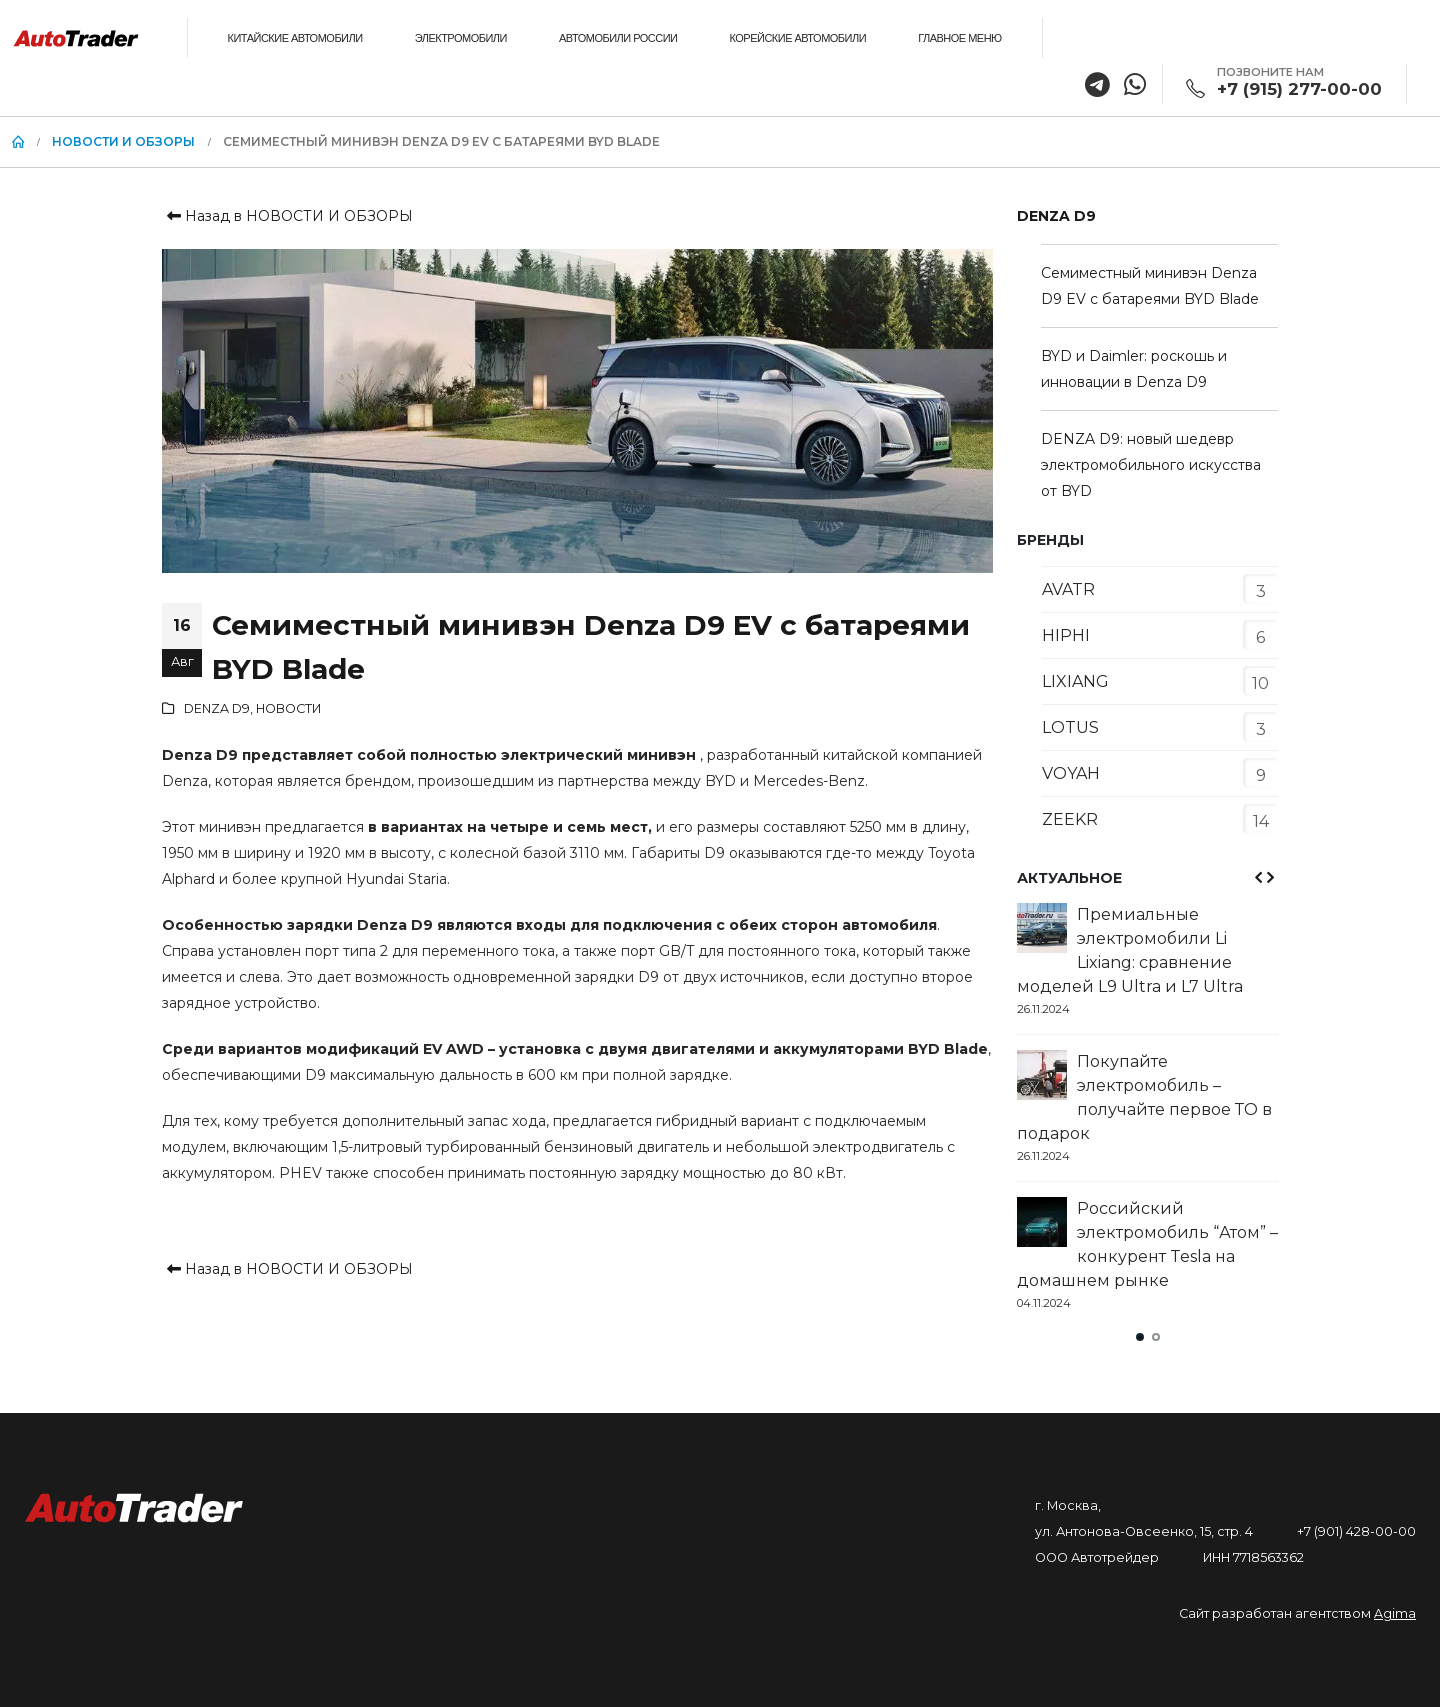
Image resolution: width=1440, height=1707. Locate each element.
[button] (1140, 1337)
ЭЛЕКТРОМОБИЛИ (461, 38)
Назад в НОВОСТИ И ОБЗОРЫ (287, 216)
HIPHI (1066, 635)
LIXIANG (1075, 681)
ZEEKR (1070, 819)
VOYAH (1071, 773)
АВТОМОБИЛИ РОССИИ (618, 38)
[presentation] (1257, 877)
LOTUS (1070, 727)
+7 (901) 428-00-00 (1356, 1531)
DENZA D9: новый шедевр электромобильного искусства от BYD (1151, 465)
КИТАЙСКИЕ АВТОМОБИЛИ (295, 38)
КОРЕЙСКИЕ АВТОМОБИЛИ (797, 38)
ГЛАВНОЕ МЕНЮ (960, 38)
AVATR (1068, 589)
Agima (1395, 1613)
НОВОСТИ (288, 708)
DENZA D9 (217, 708)
